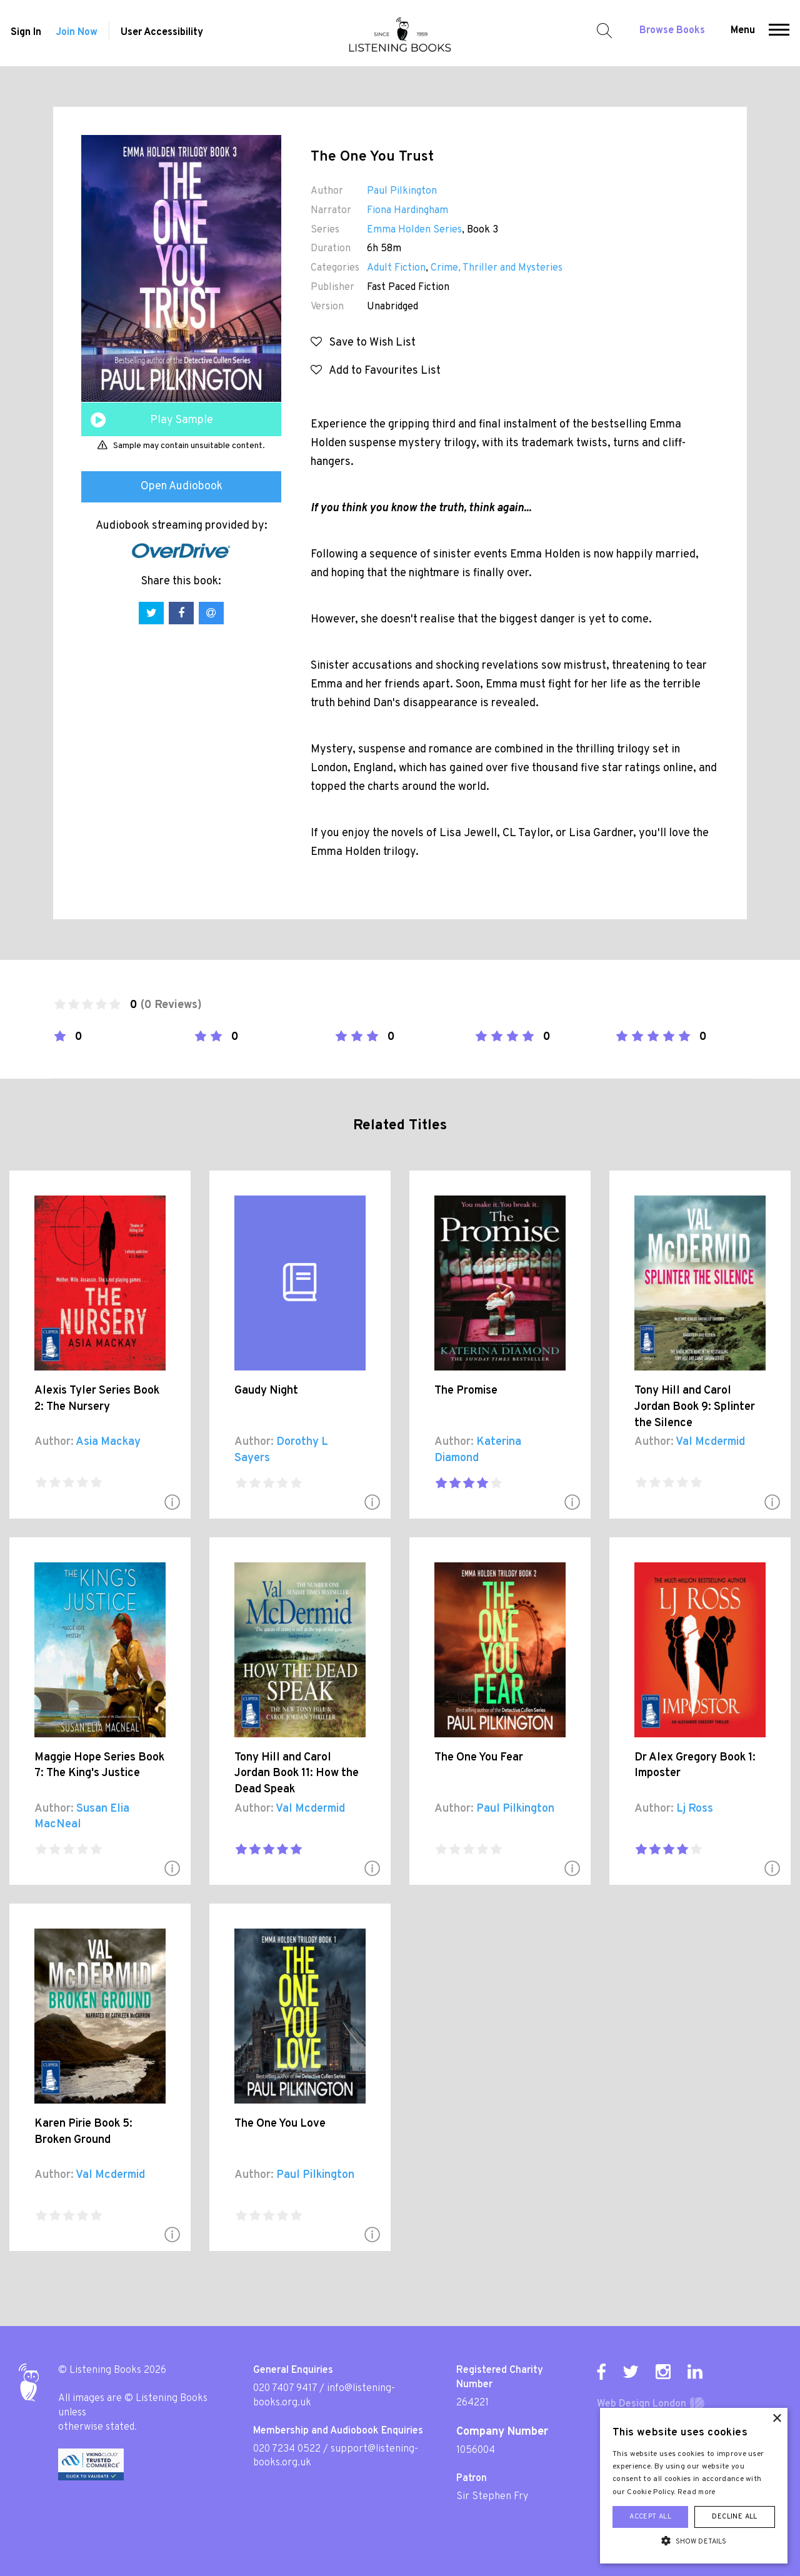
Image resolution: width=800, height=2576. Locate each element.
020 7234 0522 (287, 2449)
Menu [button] (744, 32)
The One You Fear (478, 1757)
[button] (780, 33)
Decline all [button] (734, 2516)
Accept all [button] (650, 2516)
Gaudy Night (266, 1391)
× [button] (776, 2419)
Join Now (77, 34)
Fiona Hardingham (407, 210)
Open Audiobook (181, 486)
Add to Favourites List (376, 371)
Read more (697, 2492)
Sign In (24, 34)
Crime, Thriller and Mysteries (496, 268)
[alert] (694, 2486)
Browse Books (673, 32)
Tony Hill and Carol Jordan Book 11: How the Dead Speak (296, 1773)
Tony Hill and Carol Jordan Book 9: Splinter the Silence (694, 1407)
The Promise (466, 1391)
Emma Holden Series (414, 230)
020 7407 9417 (285, 2388)
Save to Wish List (363, 343)
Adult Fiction (396, 268)
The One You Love (280, 2124)
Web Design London (641, 2404)
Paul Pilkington (402, 191)
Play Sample (181, 420)
